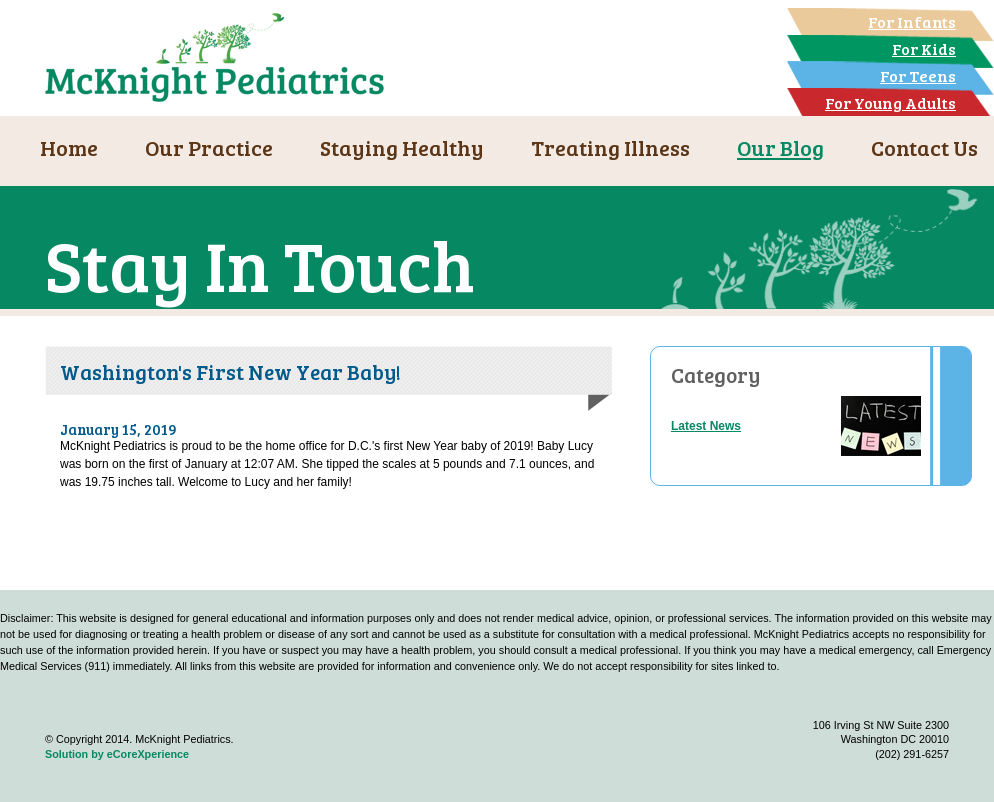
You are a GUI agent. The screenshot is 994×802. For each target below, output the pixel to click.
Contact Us (924, 147)
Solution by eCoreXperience (117, 754)
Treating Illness (610, 147)
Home (69, 147)
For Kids (924, 48)
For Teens (918, 75)
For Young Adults (890, 102)
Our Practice (209, 147)
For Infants (912, 21)
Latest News (706, 426)
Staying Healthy (402, 147)
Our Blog (780, 147)
